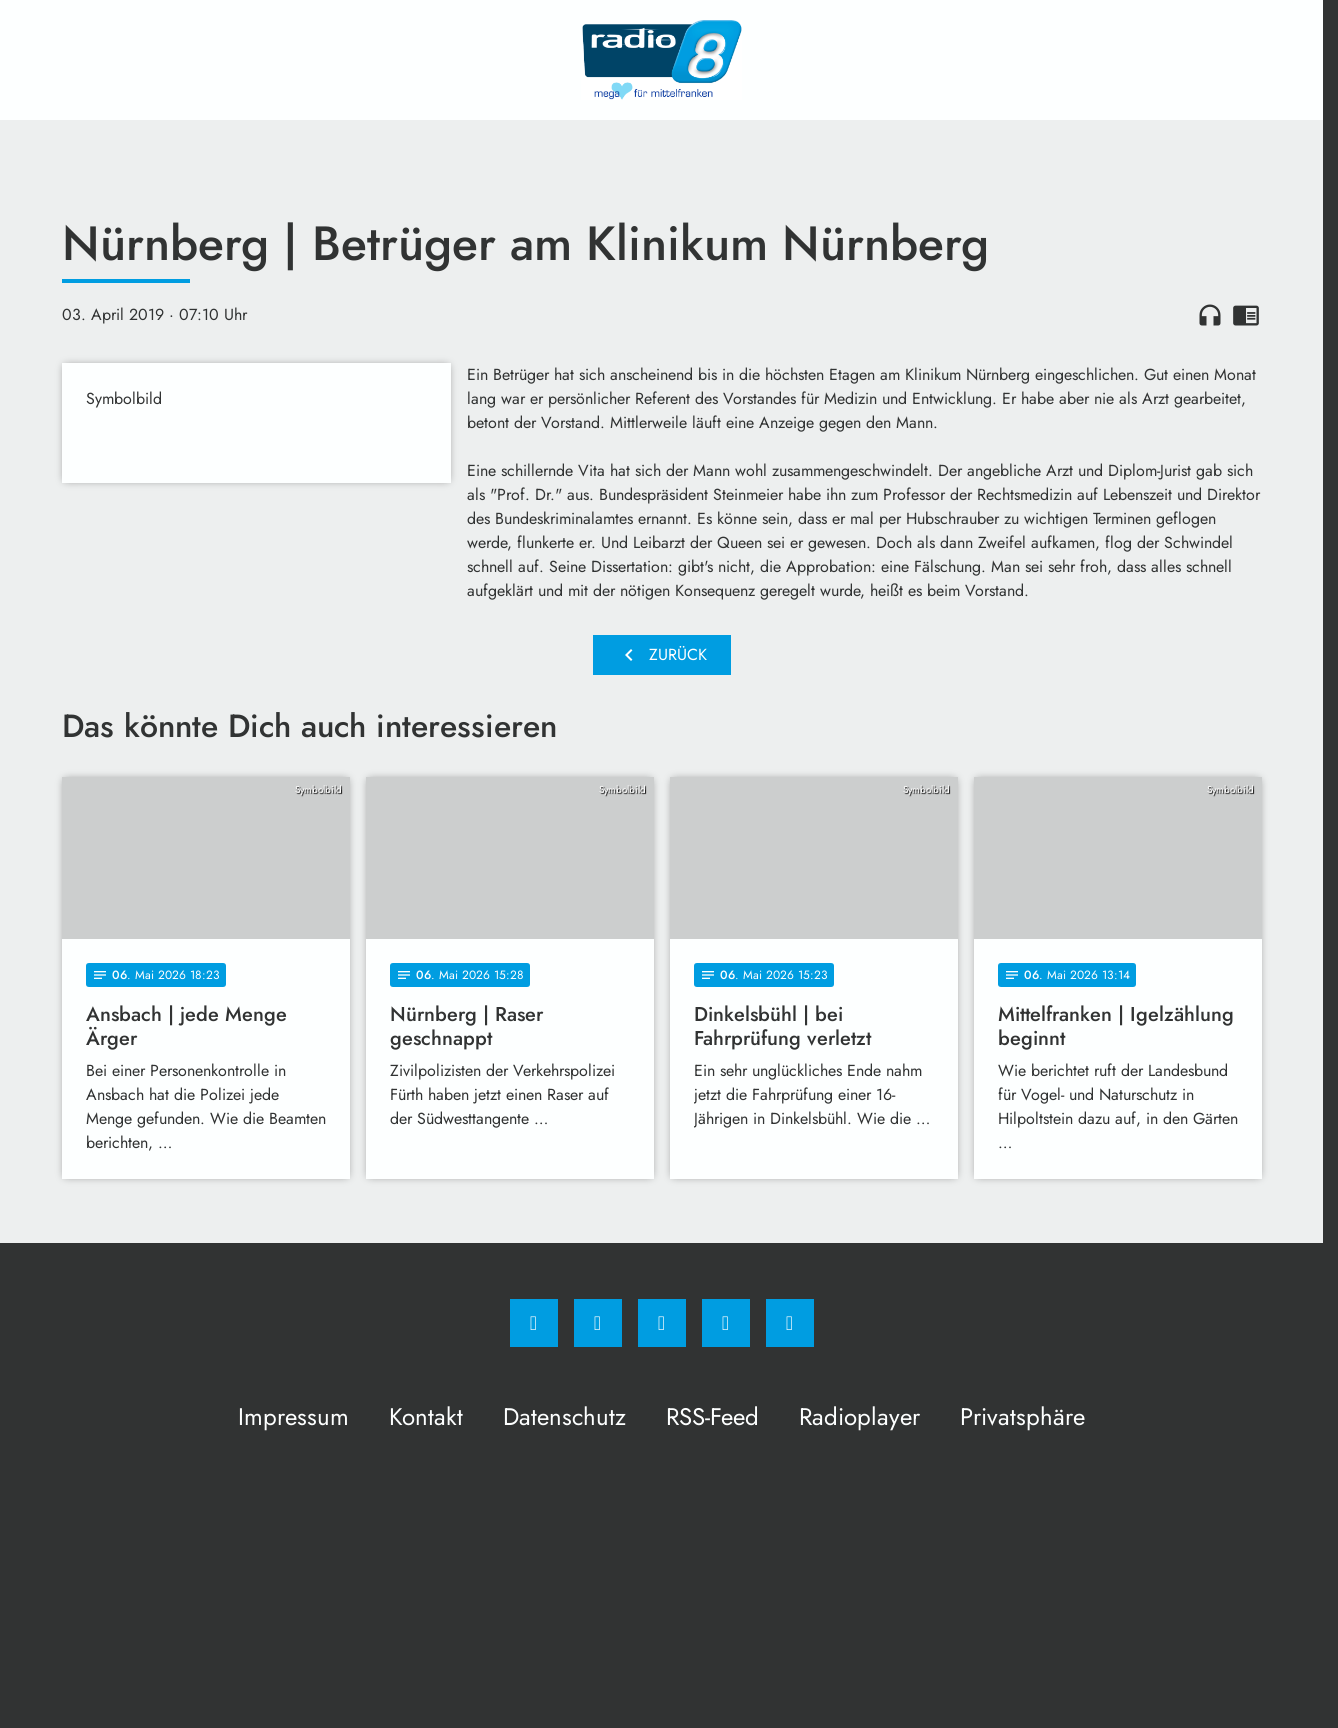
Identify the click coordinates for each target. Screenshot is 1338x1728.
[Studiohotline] (726, 1323)
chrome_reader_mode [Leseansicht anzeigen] (1246, 315)
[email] (790, 1323)
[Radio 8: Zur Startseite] (662, 60)
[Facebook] (534, 1323)
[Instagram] (598, 1323)
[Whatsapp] (662, 1323)
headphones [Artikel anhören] (1210, 315)
